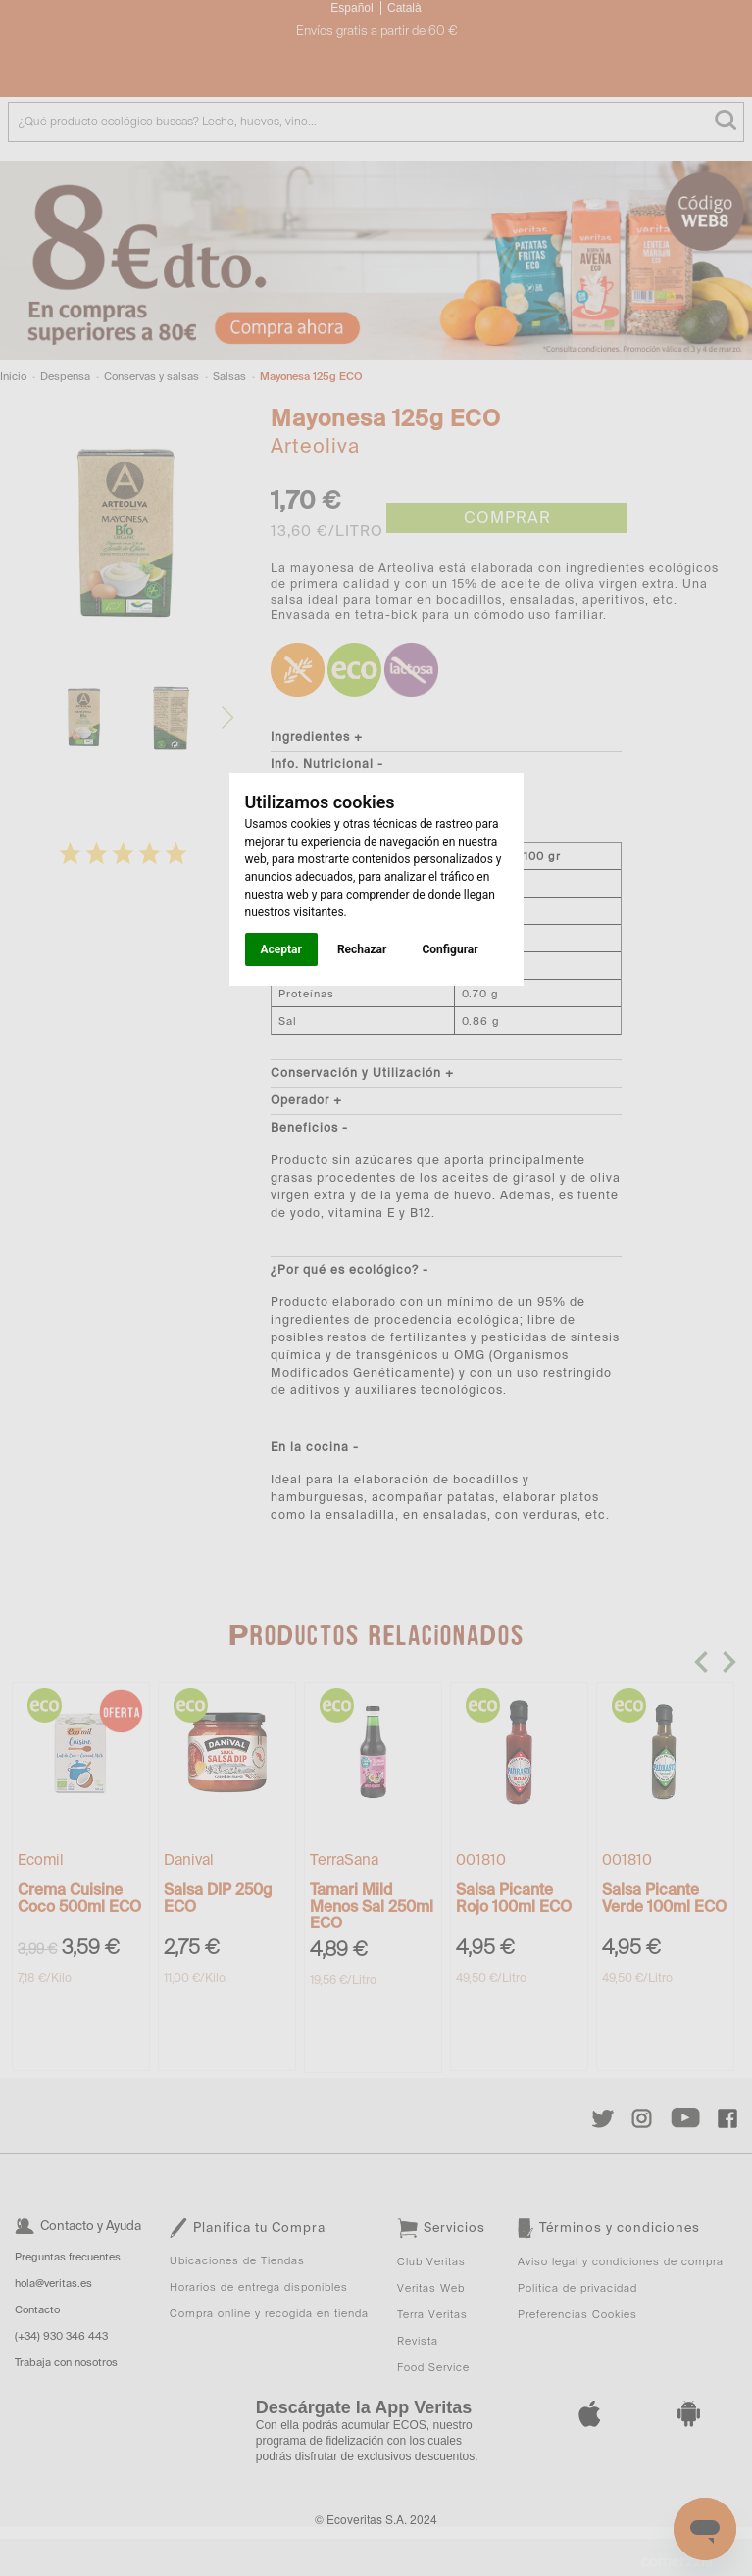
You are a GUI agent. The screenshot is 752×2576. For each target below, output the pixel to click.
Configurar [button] (449, 949)
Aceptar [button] (281, 949)
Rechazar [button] (361, 949)
